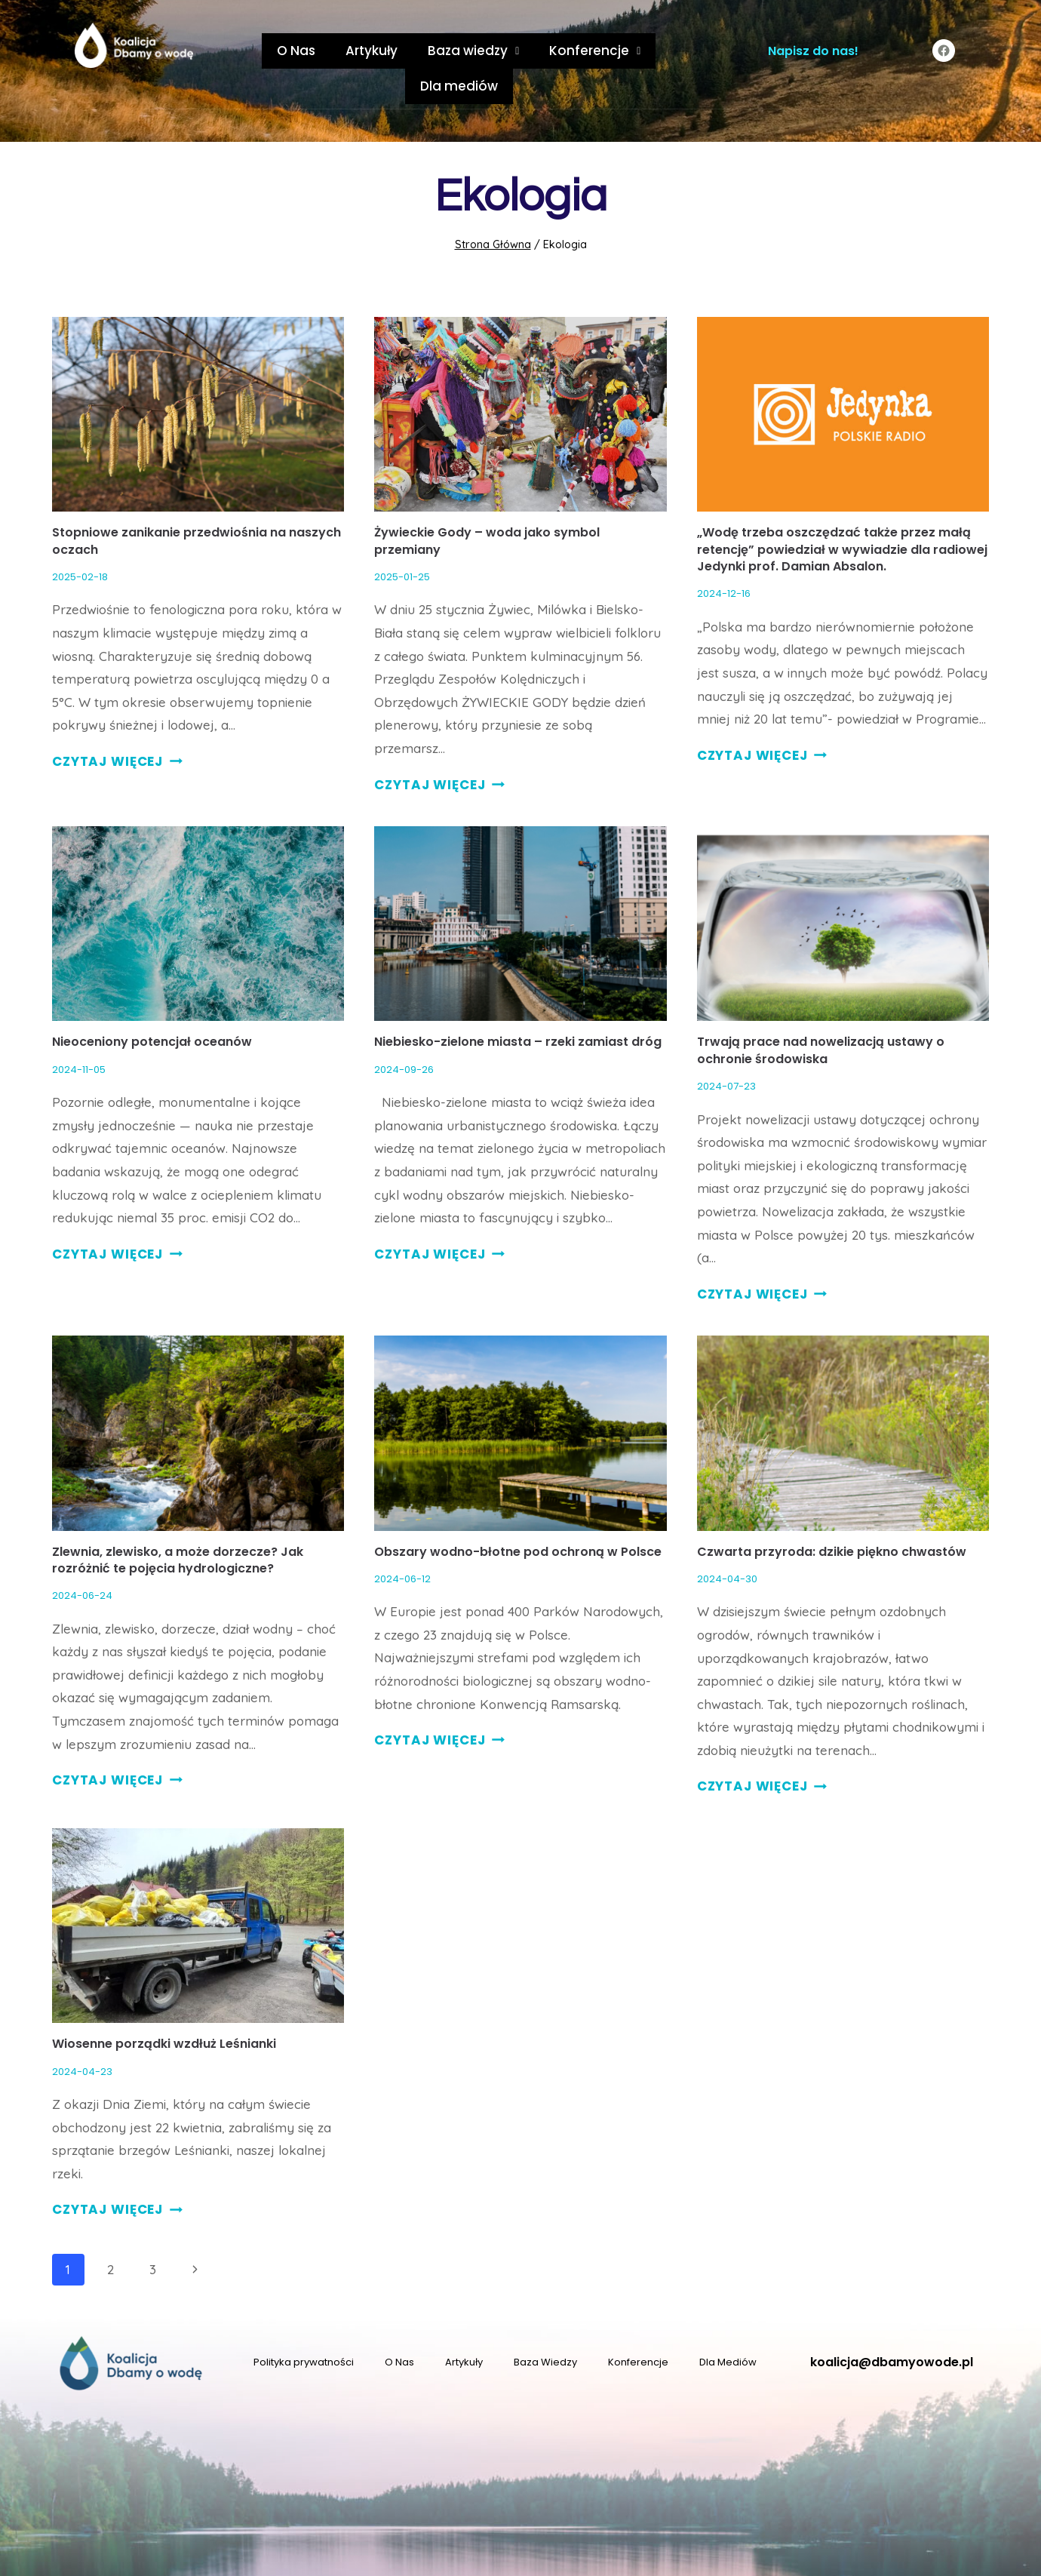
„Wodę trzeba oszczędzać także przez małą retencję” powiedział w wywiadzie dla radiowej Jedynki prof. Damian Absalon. (842, 513)
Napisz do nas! (813, 51)
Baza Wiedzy (545, 2326)
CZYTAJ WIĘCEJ (117, 726)
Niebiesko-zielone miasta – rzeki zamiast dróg (519, 1006)
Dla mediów (641, 50)
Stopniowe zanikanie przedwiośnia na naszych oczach (196, 505)
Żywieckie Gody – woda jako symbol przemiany (487, 505)
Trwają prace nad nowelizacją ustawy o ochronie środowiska (820, 1014)
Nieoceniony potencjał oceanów (152, 1006)
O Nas (257, 50)
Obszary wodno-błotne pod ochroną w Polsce (518, 1516)
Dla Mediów (728, 2326)
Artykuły (325, 50)
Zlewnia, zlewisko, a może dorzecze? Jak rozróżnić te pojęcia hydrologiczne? (177, 1525)
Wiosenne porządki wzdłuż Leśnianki (164, 2008)
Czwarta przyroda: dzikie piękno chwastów (831, 1516)
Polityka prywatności (303, 2326)
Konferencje (533, 50)
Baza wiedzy (419, 50)
